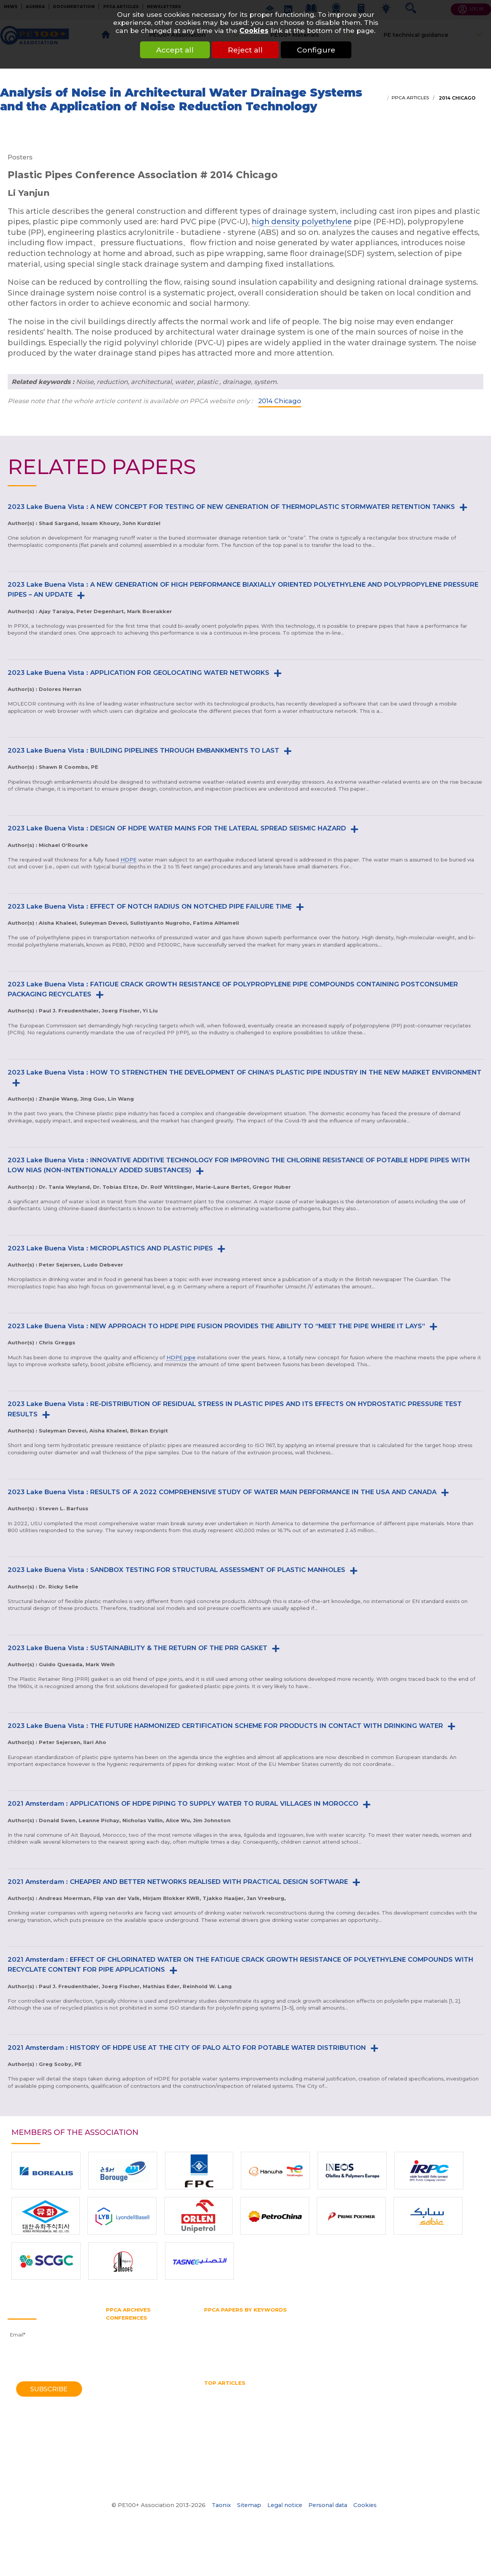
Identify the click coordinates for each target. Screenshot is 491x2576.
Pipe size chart (223, 2412)
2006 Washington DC (133, 2382)
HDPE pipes (358, 2391)
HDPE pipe (181, 1357)
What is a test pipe (306, 2419)
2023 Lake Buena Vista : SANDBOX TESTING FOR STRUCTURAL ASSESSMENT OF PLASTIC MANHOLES (176, 1569)
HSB (404, 2325)
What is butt (355, 2419)
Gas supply (437, 2317)
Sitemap (249, 2505)
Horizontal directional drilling (353, 2325)
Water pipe (276, 2360)
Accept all (175, 49)
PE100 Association (299, 2331)
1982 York (118, 2440)
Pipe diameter (265, 2339)
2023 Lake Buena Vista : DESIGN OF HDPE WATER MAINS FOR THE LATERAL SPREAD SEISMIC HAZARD (177, 828)
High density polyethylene (238, 2325)
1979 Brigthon (124, 2447)
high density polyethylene (302, 221)
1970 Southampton (130, 2468)
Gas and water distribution (302, 2317)
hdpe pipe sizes (315, 2391)
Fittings (250, 2317)
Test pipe (295, 2353)
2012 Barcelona (126, 2361)
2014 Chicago (457, 98)
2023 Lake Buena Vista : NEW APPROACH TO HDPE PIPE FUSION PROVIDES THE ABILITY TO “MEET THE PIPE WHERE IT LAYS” (216, 1326)
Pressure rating (321, 2346)
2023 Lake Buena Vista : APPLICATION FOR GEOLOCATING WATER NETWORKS (138, 672)
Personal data (327, 2505)
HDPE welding (401, 2391)
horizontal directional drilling (317, 2398)
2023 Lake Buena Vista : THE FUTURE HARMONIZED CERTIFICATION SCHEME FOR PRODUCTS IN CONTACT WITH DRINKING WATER (225, 1725)
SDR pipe (463, 2346)
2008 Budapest (126, 2376)
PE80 (361, 2331)
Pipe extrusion (310, 2339)
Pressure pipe (276, 2346)
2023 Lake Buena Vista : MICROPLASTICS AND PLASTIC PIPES (110, 1248)
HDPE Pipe (272, 2391)
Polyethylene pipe (227, 2346)
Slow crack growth (252, 2353)
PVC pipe (360, 2346)
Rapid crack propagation (412, 2346)
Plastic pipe (394, 2339)
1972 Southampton (130, 2461)
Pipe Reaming (427, 2405)
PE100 (338, 2331)
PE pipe (412, 2331)
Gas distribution (364, 2317)
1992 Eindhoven (126, 2418)
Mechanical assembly (232, 2405)
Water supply (315, 2360)
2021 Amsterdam (128, 2333)
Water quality (257, 2419)
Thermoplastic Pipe (427, 2412)
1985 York (118, 2432)
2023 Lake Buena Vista (136, 2325)
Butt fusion (218, 2317)
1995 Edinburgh (125, 2411)
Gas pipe (404, 2317)
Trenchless (424, 2353)
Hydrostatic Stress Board (235, 2331)
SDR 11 (212, 2353)
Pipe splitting (353, 2339)
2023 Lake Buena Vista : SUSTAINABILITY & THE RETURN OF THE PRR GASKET (137, 1648)
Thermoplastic (384, 2353)
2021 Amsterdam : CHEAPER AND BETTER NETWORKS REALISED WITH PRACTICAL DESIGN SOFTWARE (178, 1881)
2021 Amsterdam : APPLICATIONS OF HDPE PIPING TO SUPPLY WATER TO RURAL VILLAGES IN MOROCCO (183, 1803)
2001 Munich (122, 2397)
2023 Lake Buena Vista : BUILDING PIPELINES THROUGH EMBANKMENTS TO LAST (143, 750)
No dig (276, 2405)
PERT (437, 2331)
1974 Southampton (130, 2454)
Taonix (221, 2505)
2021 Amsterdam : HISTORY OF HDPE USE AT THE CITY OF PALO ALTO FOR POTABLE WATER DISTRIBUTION (187, 2047)
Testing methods (336, 2353)
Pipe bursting (221, 2339)
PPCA (425, 2339)
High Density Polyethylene (238, 2398)
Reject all (245, 49)
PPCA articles (410, 97)
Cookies (254, 30)
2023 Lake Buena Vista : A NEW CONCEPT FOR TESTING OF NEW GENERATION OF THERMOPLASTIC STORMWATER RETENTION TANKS (231, 506)
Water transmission (229, 2360)
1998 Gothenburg (128, 2404)
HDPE (128, 859)
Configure (316, 49)
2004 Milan (120, 2390)
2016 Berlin (120, 2347)
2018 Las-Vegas (125, 2340)
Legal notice (284, 2505)
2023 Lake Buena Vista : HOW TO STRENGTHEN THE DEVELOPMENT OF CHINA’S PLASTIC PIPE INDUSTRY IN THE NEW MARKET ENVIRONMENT (244, 1072)
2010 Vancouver (126, 2368)
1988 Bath (119, 2425)
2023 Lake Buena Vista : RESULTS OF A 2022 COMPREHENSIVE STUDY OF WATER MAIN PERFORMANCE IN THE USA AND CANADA (222, 1492)
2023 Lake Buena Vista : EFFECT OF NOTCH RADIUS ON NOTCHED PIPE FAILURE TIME (150, 906)
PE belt (385, 2331)
